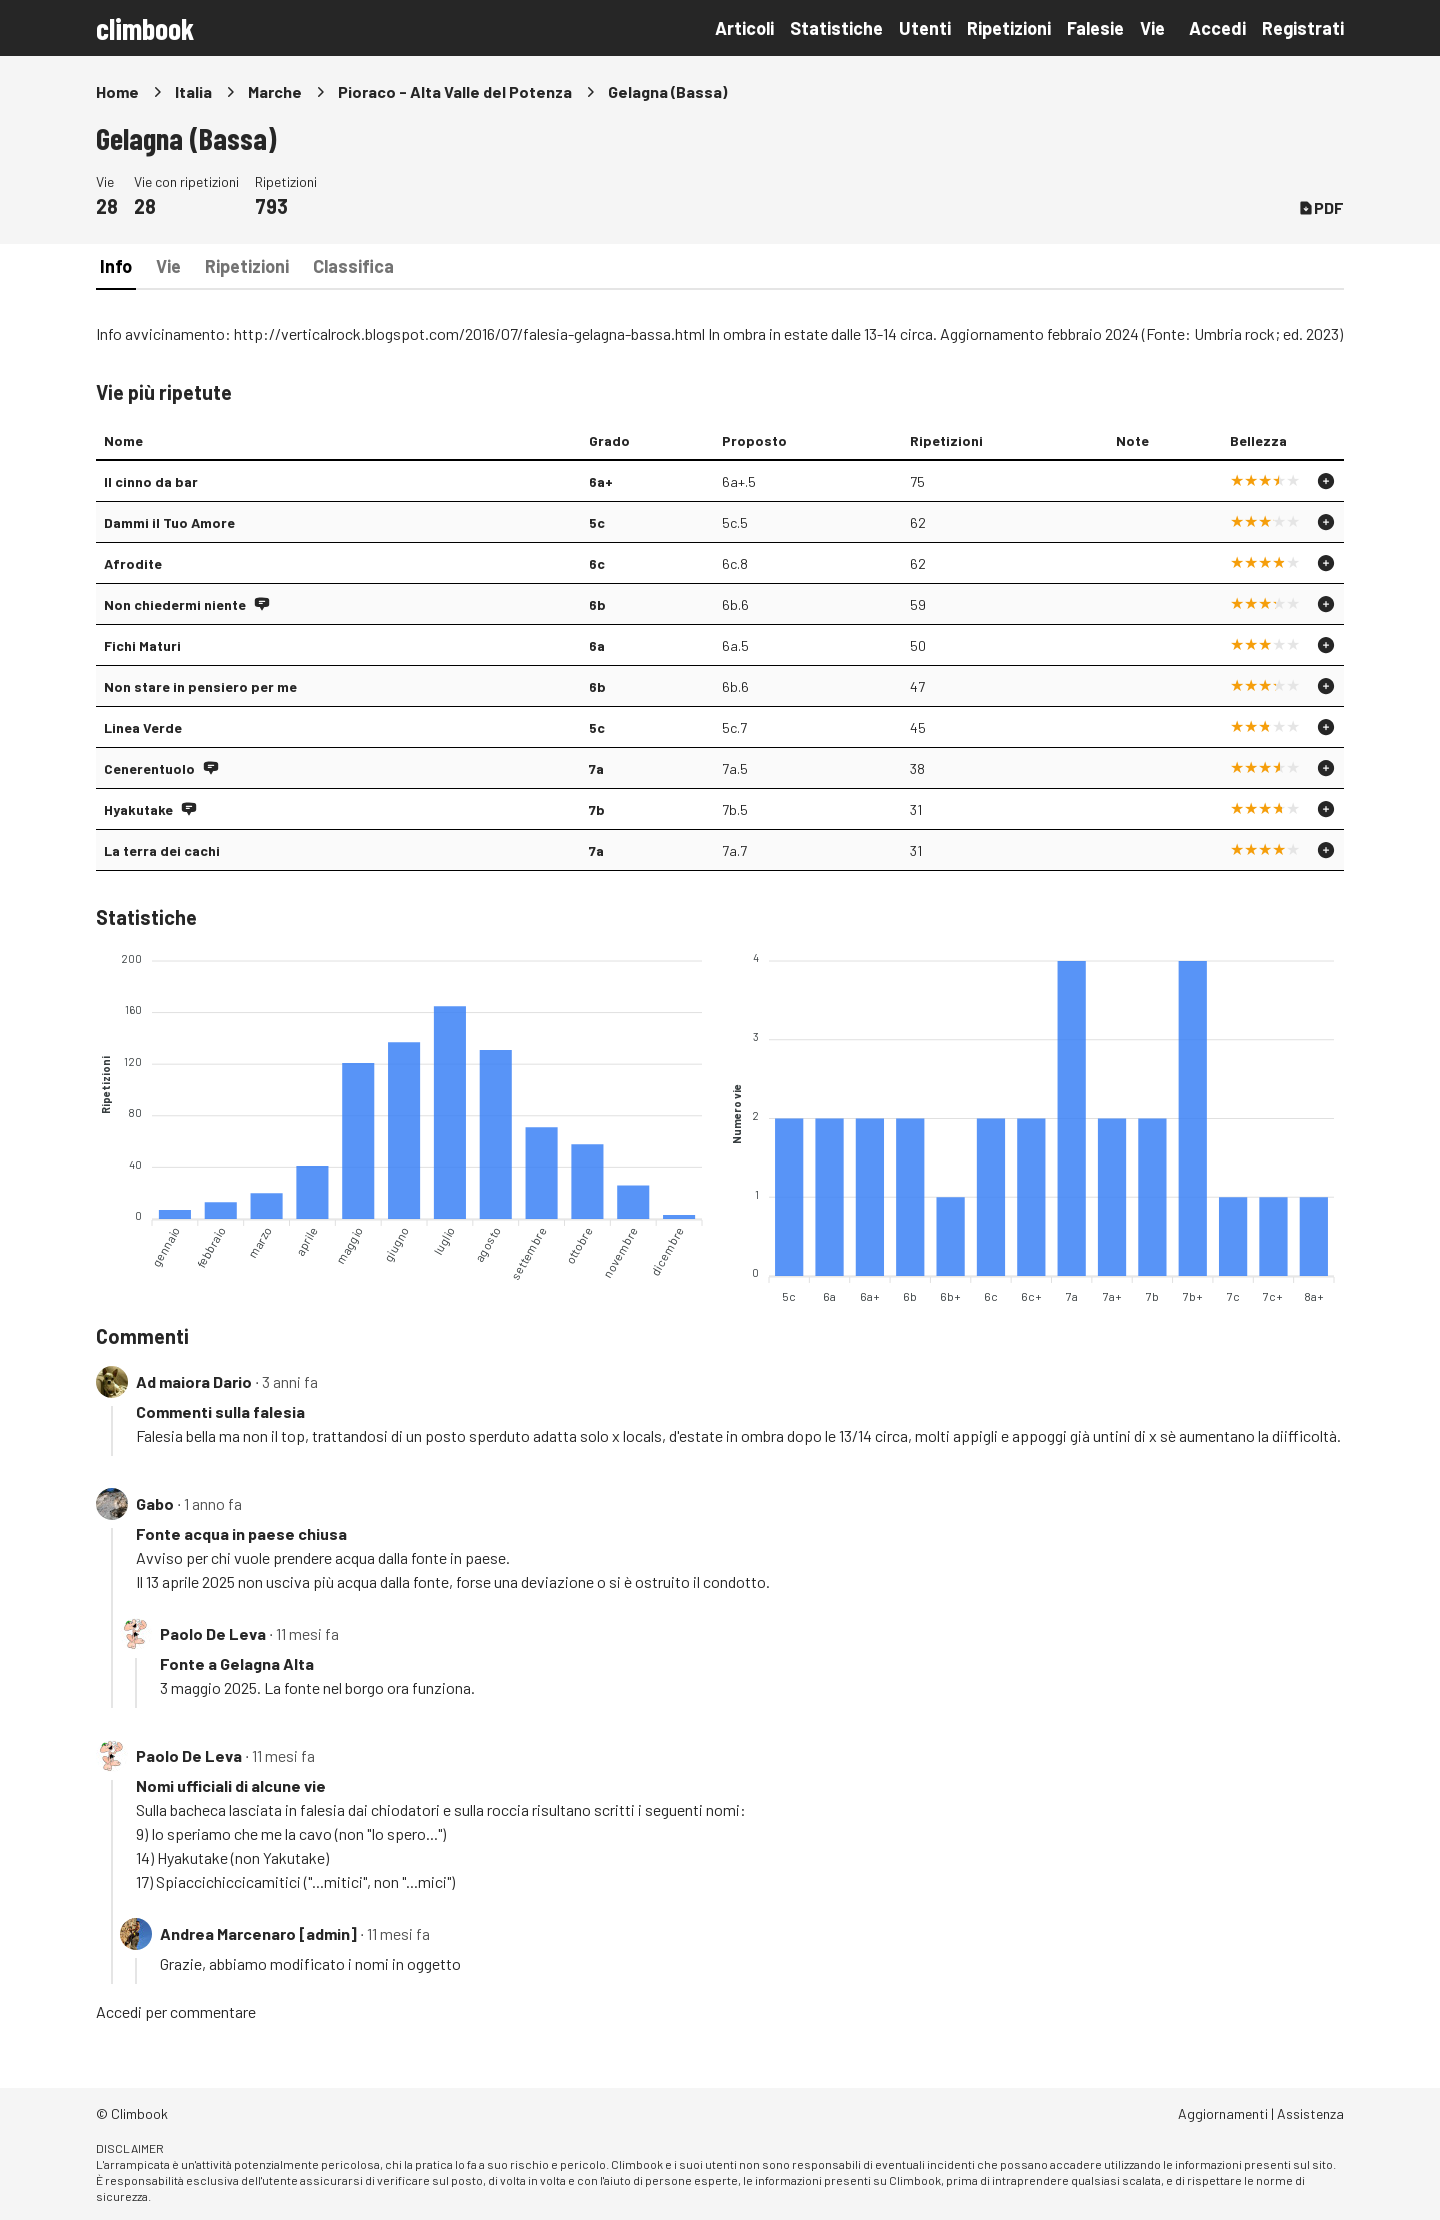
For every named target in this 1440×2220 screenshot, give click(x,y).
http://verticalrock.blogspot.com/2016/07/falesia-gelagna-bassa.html (469, 333)
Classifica (353, 266)
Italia (193, 91)
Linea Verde (143, 727)
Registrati (1303, 28)
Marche (275, 91)
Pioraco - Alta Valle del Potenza (455, 91)
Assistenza (1310, 2113)
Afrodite (133, 563)
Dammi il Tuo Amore (169, 522)
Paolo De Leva (213, 1633)
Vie (1152, 28)
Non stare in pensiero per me (200, 686)
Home (117, 91)
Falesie (1095, 28)
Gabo (155, 1503)
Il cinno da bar (151, 481)
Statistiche (836, 28)
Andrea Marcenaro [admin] (258, 1933)
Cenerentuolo (149, 768)
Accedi (1217, 28)
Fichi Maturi (142, 645)
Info (116, 266)
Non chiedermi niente (175, 604)
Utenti (925, 28)
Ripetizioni (1009, 28)
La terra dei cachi (162, 850)
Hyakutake (138, 809)
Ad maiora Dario (194, 1381)
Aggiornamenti (1223, 2113)
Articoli (744, 28)
